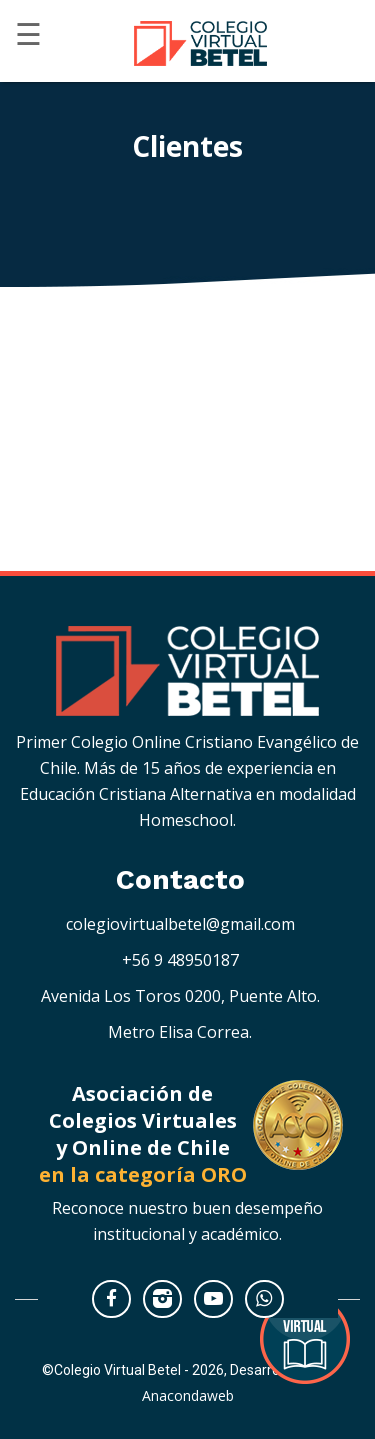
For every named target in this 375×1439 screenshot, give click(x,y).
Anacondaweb (188, 1395)
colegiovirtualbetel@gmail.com (180, 924)
